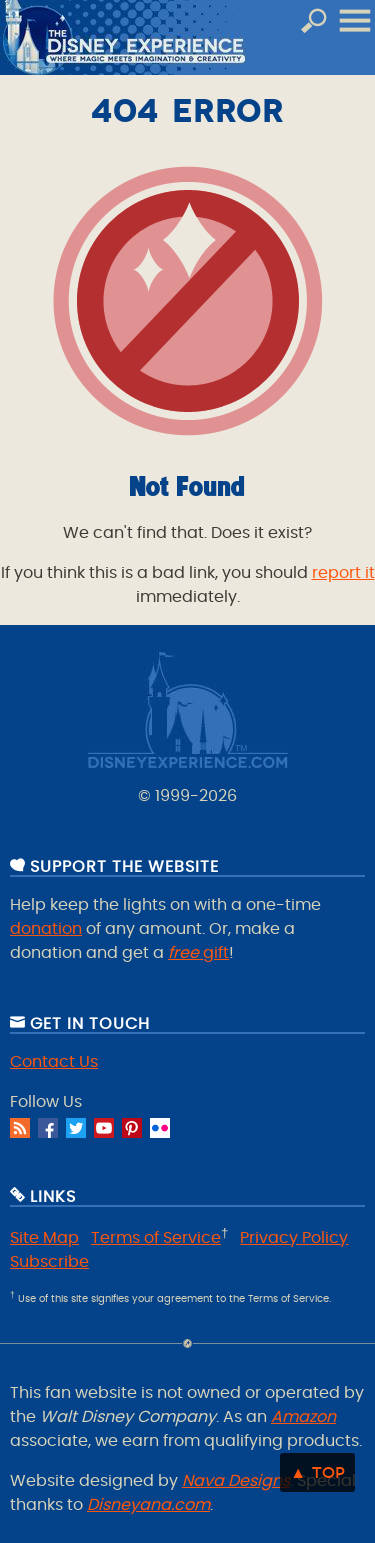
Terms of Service (156, 1238)
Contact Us (54, 1062)
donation (46, 929)
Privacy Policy (294, 1238)
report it (343, 573)
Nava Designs (236, 1481)
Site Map (44, 1238)
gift (198, 953)
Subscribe (49, 1262)
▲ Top (317, 1472)
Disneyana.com (148, 1505)
